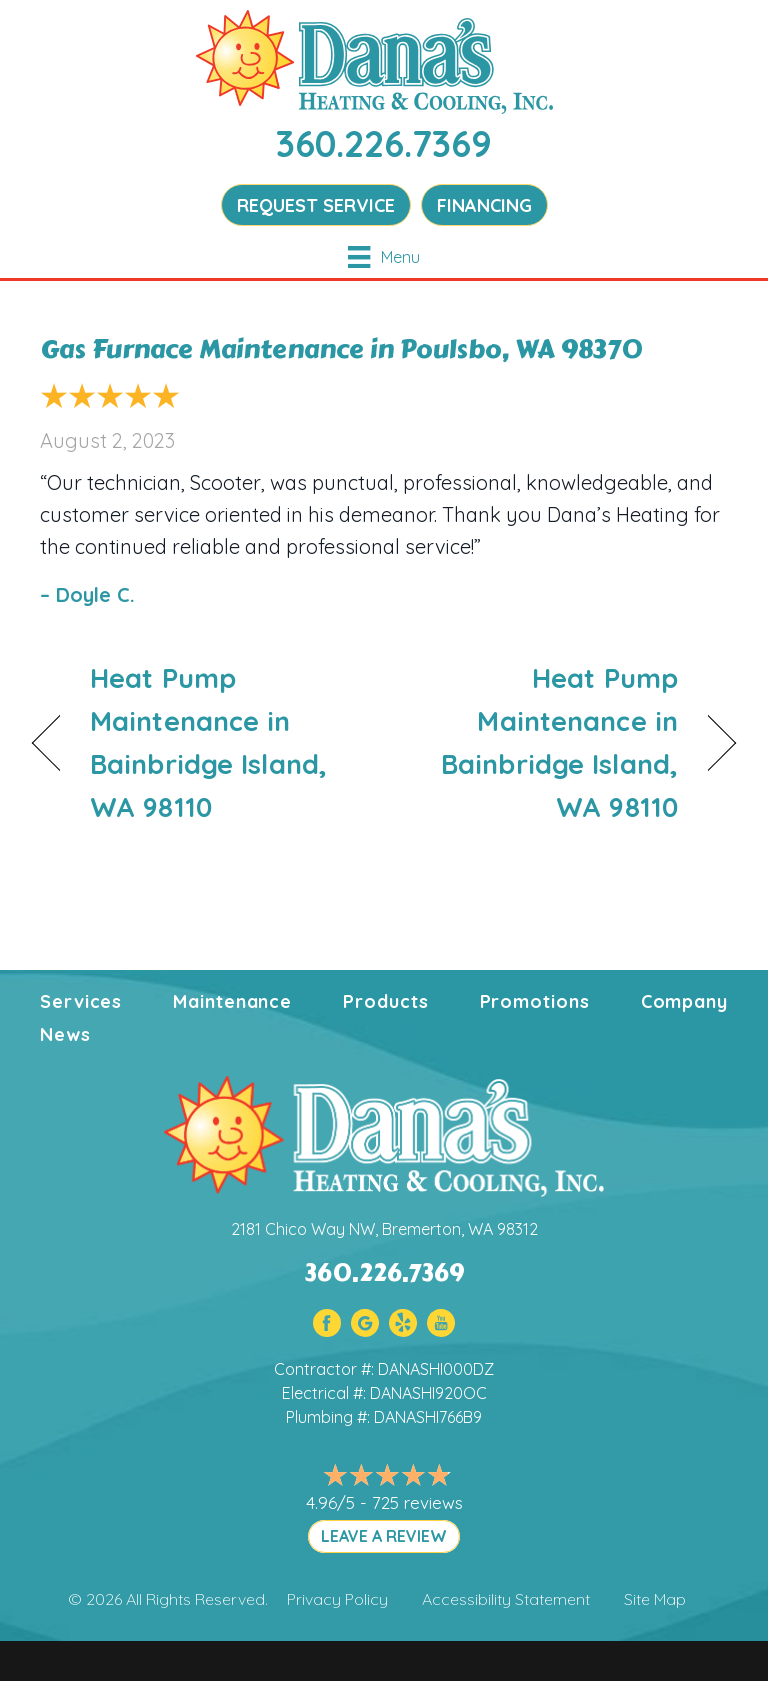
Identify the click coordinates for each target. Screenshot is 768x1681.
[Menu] (383, 257)
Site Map (655, 1599)
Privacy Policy (337, 1599)
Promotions (535, 1001)
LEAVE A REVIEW (384, 1536)
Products (385, 1001)
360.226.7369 (384, 143)
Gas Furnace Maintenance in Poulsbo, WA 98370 (341, 349)
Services (81, 1001)
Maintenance (232, 1001)
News (65, 1034)
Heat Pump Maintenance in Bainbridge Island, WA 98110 (208, 743)
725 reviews (417, 1502)
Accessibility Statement (506, 1599)
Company (684, 1001)
